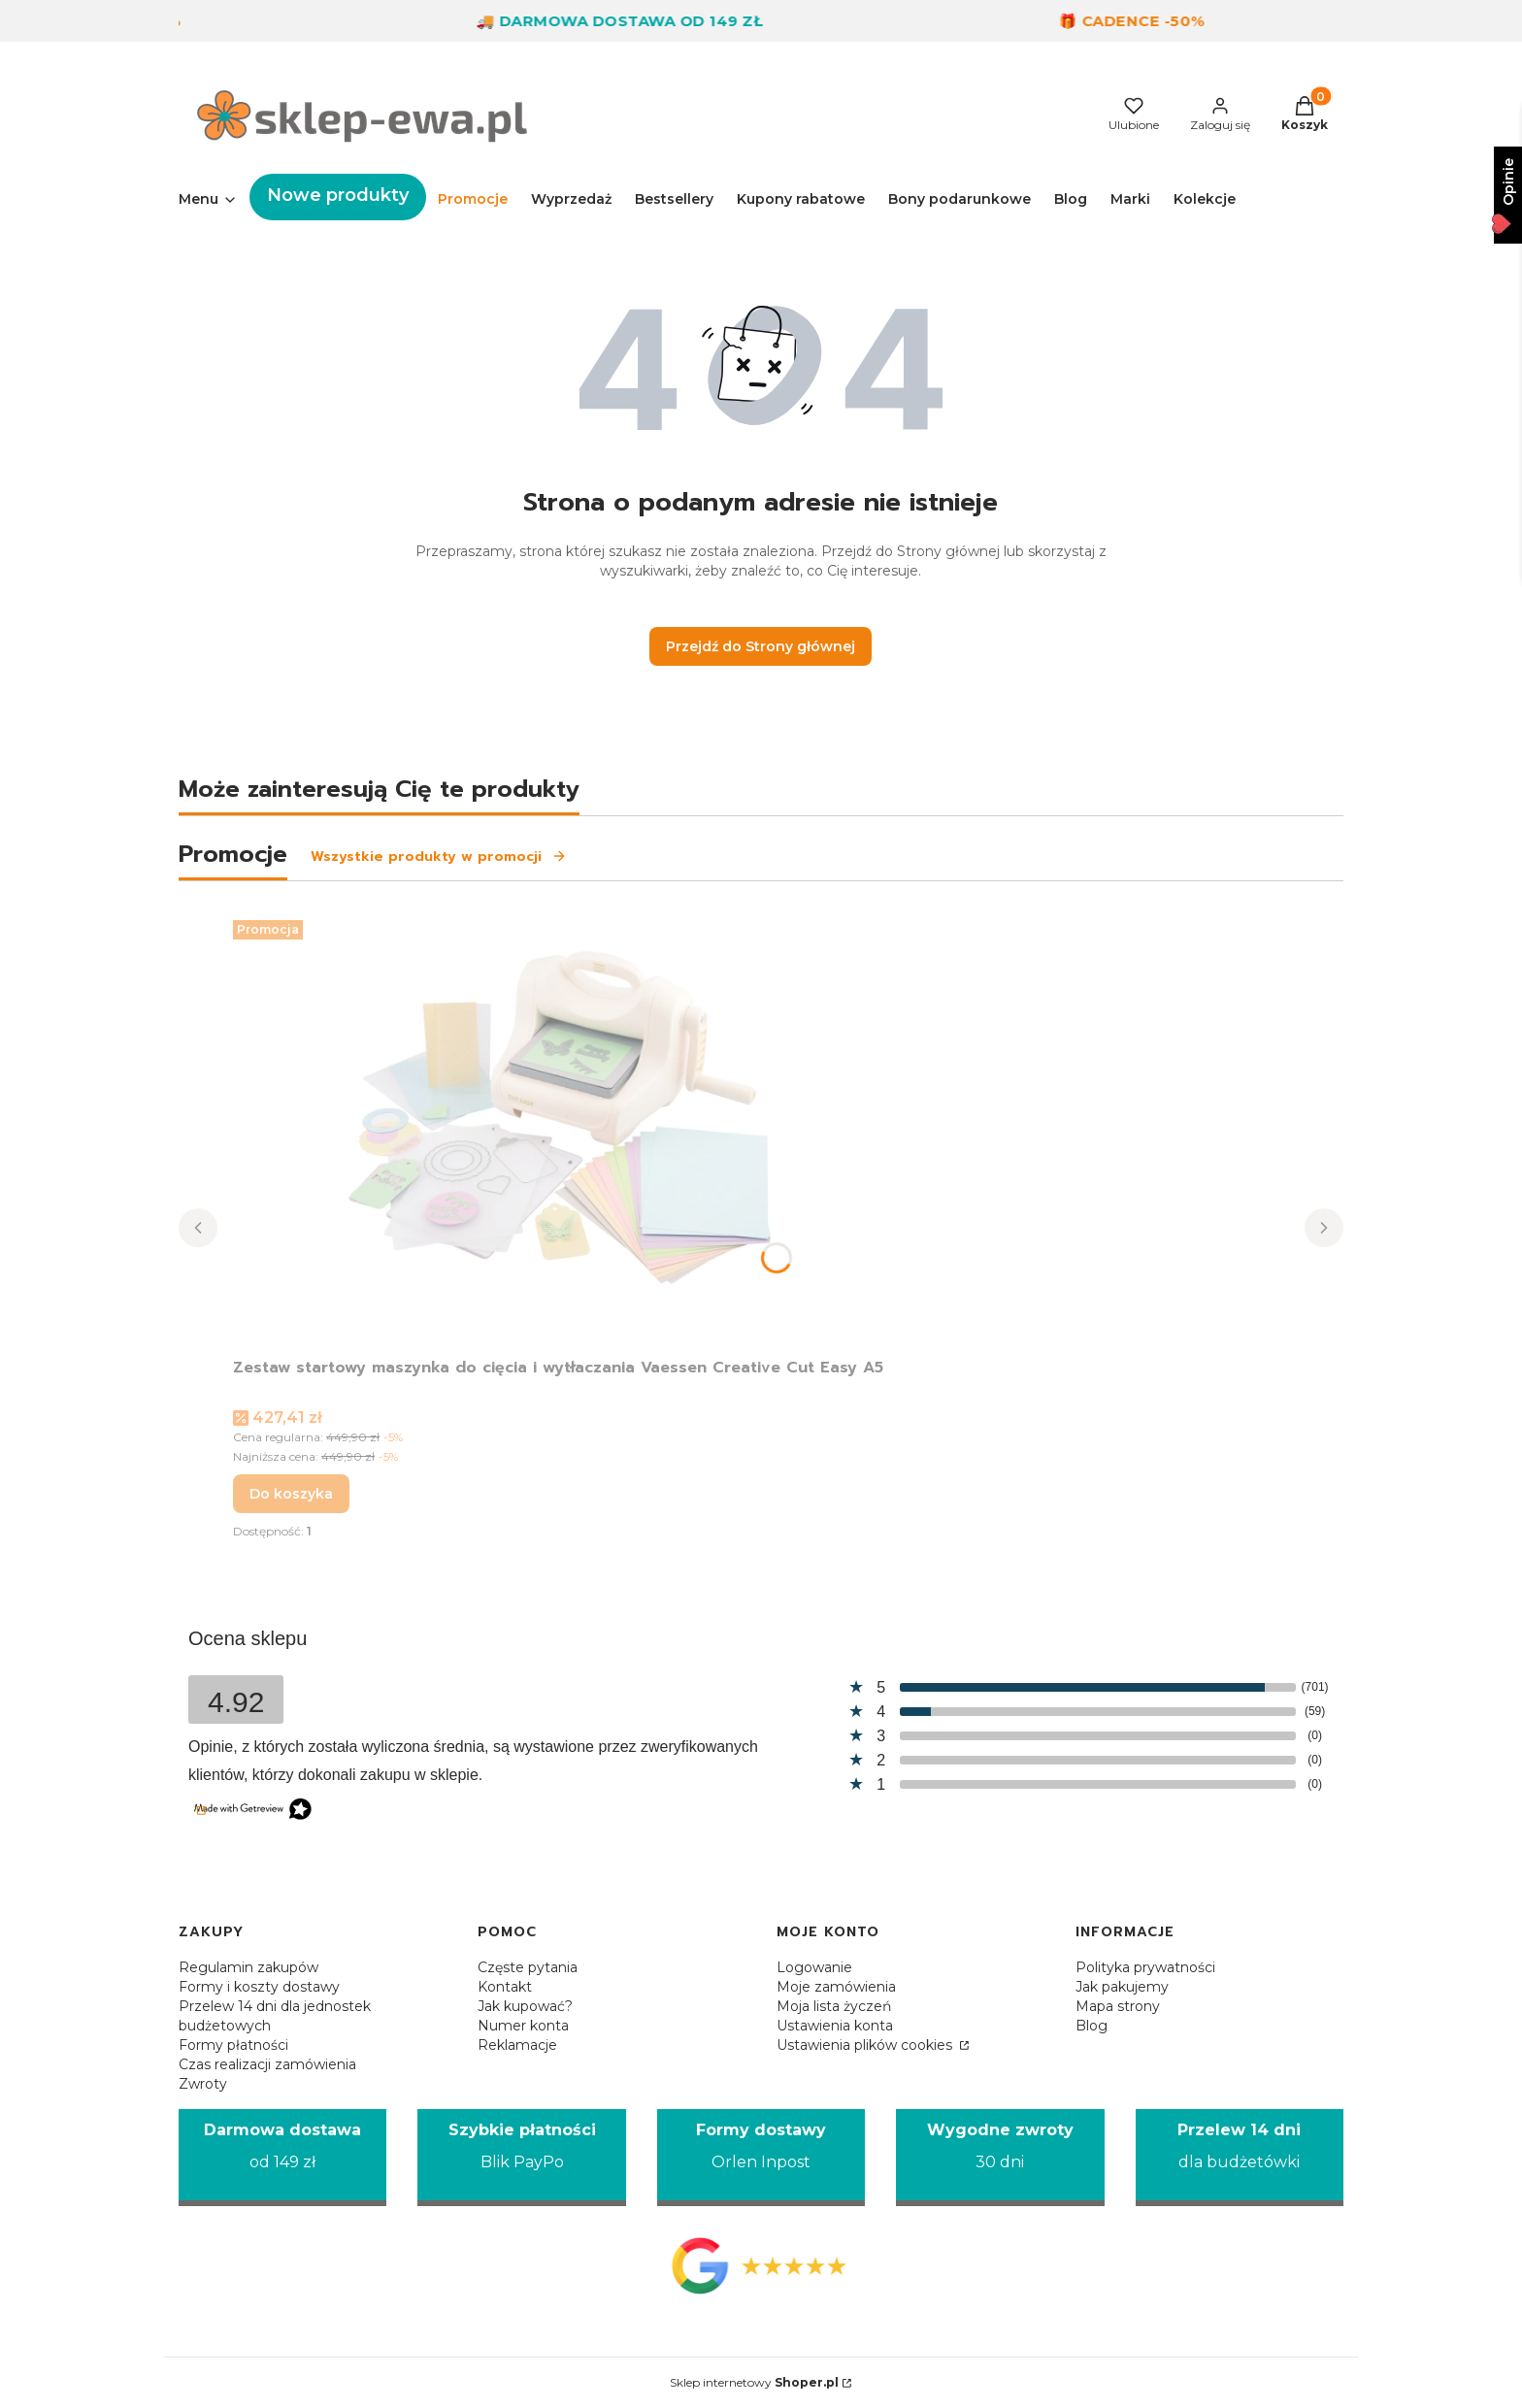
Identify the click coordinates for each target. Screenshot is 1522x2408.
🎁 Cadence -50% (1148, 21)
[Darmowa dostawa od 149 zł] (282, 2158)
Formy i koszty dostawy (259, 1987)
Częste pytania (528, 1967)
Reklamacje (517, 2045)
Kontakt (505, 1987)
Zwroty (203, 2084)
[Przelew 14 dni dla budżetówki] (1239, 2158)
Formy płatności (233, 2045)
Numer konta (523, 2025)
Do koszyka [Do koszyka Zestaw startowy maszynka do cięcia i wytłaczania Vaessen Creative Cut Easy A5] (291, 1493)
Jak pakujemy (1122, 1987)
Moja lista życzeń (834, 2006)
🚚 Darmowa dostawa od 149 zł (636, 21)
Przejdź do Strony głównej (760, 646)
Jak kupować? (525, 2006)
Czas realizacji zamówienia (267, 2064)
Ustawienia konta (835, 2025)
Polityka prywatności (1145, 1967)
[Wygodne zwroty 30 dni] (1000, 2158)
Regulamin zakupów (248, 1967)
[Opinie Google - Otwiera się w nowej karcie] (761, 2265)
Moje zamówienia (836, 1987)
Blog (1091, 2025)
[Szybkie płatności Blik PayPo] (521, 2158)
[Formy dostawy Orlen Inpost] (761, 2158)
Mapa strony (1117, 2006)
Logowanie (814, 1967)
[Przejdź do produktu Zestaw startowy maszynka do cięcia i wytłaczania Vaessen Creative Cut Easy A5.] (558, 1130)
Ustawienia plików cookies (866, 2045)
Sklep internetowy (754, 2382)
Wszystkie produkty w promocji (439, 856)
